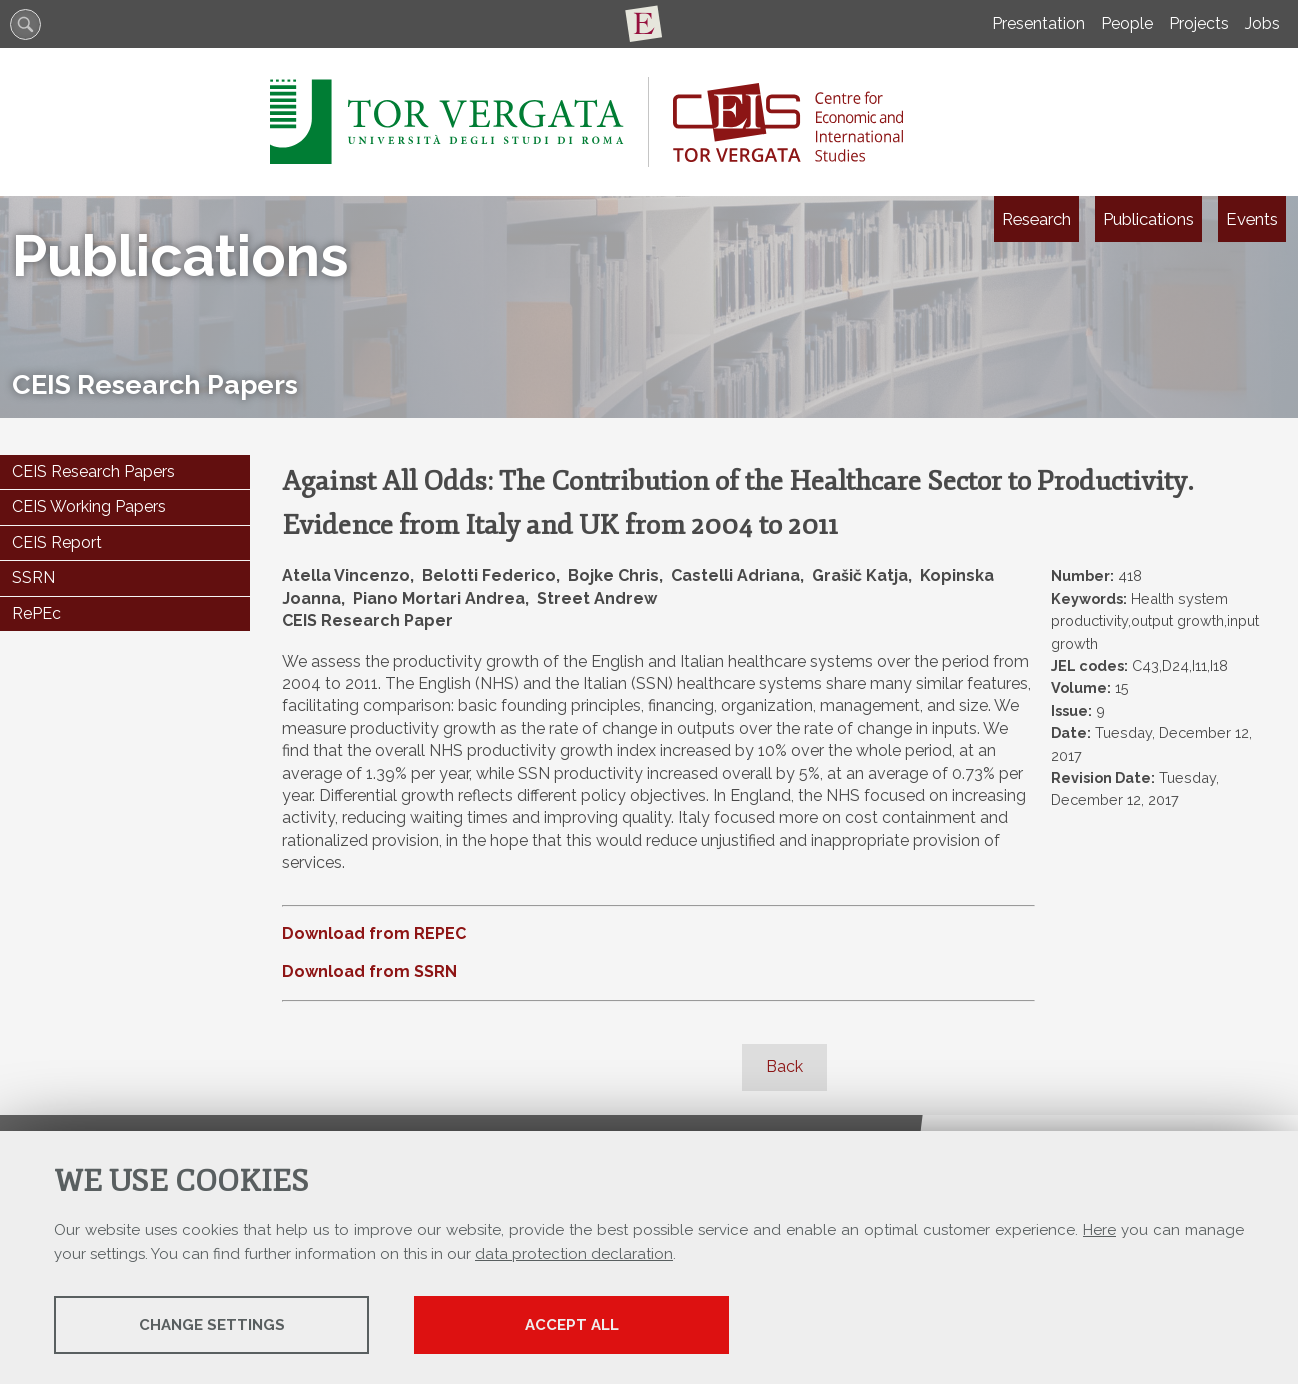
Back (784, 1066)
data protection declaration (574, 1254)
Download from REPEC (374, 933)
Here (1099, 1230)
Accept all (572, 1325)
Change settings (212, 1325)
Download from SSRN (369, 971)
